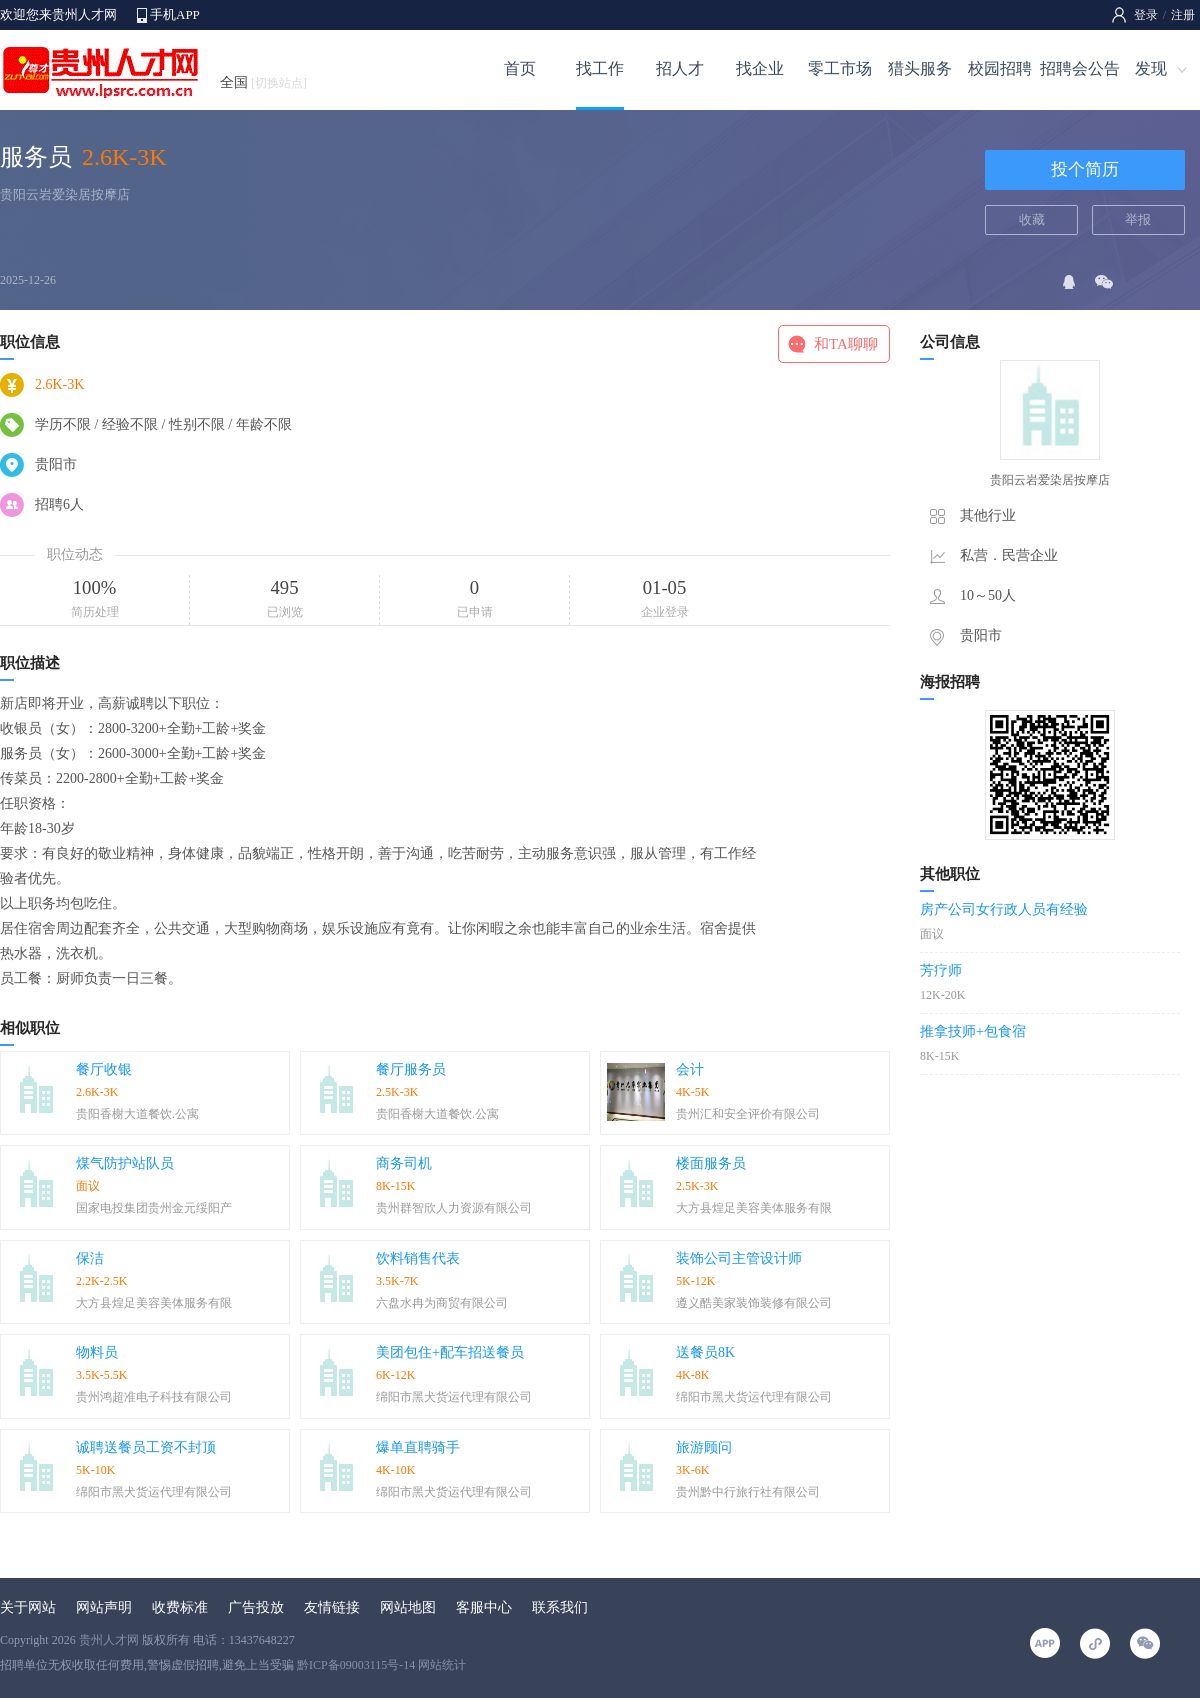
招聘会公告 (1080, 68)
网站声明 (104, 1607)
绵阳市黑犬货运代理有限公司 (454, 1397)
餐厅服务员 (411, 1069)
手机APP (175, 14)
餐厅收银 (104, 1069)
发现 (1151, 68)
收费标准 (180, 1607)
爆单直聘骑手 (418, 1447)
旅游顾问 (704, 1447)
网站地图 (408, 1607)
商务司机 (404, 1163)
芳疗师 (941, 970)
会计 (690, 1069)
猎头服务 (920, 68)
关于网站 (28, 1607)
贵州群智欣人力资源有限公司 (454, 1208)
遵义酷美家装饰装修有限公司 (754, 1303)
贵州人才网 (109, 1640)
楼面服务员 (711, 1163)
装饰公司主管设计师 (739, 1258)
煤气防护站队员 (125, 1163)
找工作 (600, 68)
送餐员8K (705, 1352)
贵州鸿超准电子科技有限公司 (154, 1397)
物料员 (97, 1352)
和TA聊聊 (846, 344)
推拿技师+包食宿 (973, 1031)
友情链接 (332, 1607)
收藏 (1032, 219)
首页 (520, 68)
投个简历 (1085, 169)
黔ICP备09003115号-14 (356, 1665)
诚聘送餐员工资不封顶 (146, 1447)
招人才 (680, 68)
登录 (1146, 15)
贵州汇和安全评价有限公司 (748, 1114)
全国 (263, 82)
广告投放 (256, 1607)
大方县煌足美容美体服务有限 (754, 1208)
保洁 (90, 1258)
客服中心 (484, 1607)
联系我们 (560, 1607)
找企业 (760, 68)
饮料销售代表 (418, 1258)
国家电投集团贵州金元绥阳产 (154, 1208)
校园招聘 (1000, 68)
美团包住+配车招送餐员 (450, 1352)
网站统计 (442, 1665)
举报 (1138, 219)
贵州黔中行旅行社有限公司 (748, 1492)
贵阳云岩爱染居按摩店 (65, 194)
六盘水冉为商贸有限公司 (442, 1303)
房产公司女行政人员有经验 (1004, 909)
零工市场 (840, 68)
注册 (1183, 15)
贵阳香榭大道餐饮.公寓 (137, 1114)
